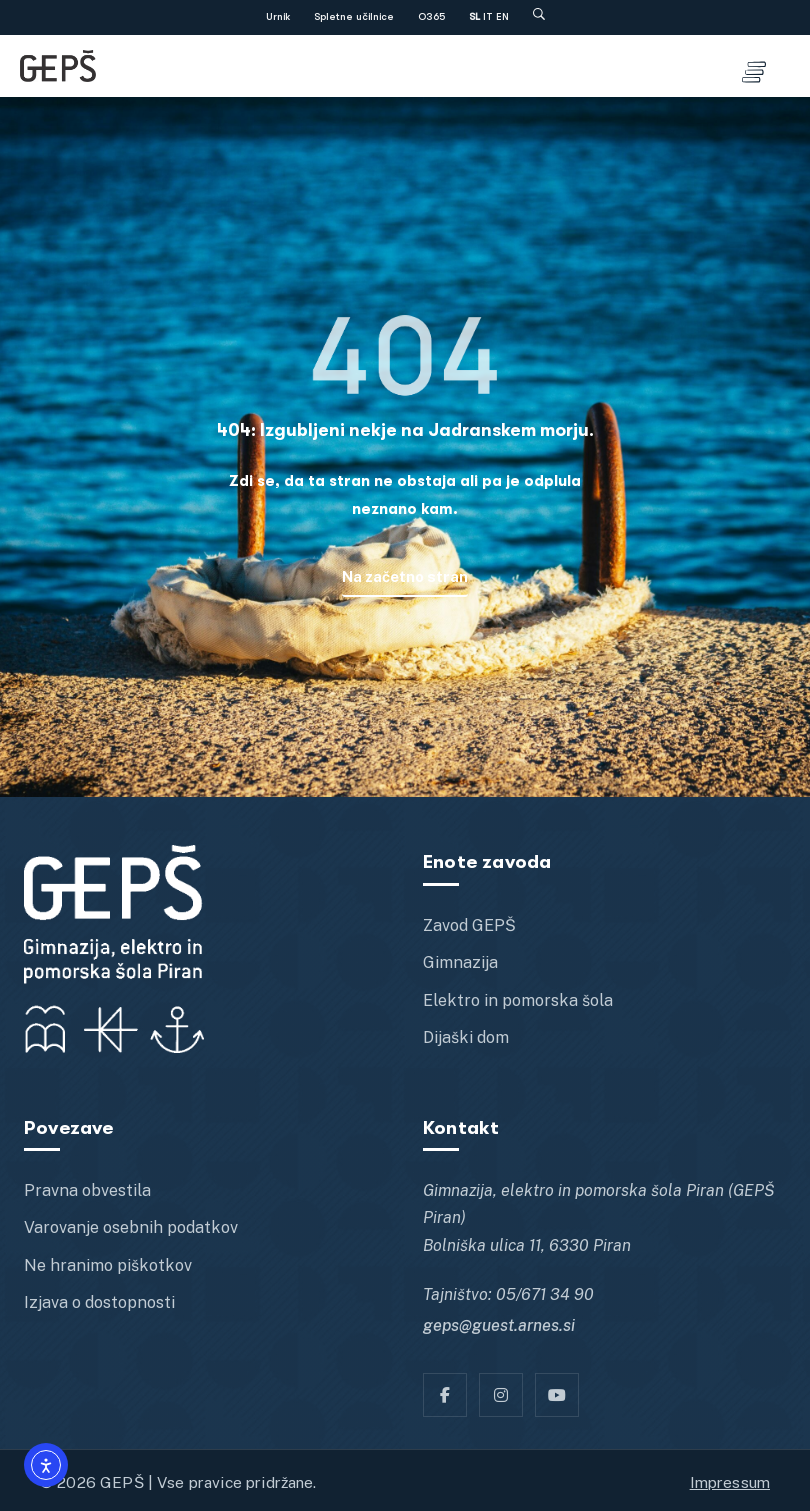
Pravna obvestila (87, 1190)
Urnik (278, 17)
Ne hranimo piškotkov (108, 1265)
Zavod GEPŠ (469, 925)
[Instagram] (501, 1395)
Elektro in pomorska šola (518, 1000)
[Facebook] (445, 1395)
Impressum (730, 1482)
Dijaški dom (466, 1037)
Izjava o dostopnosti (99, 1302)
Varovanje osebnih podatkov (131, 1227)
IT (488, 17)
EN (502, 17)
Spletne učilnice (354, 17)
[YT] (557, 1395)
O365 (431, 17)
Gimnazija (460, 962)
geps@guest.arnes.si (499, 1325)
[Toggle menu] (754, 66)
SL (474, 17)
